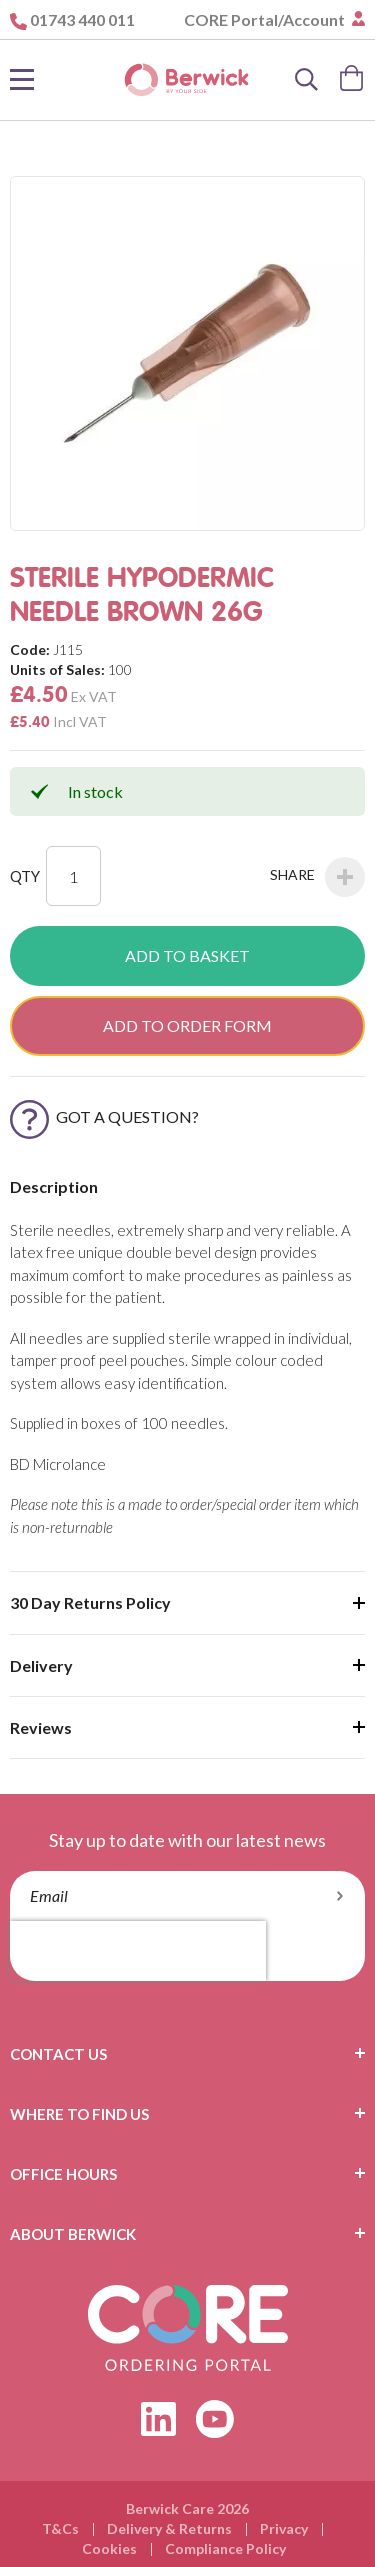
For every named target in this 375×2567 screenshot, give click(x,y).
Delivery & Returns (169, 2528)
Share (317, 877)
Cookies (109, 2548)
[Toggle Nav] (22, 80)
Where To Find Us (79, 2114)
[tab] (187, 2054)
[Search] (307, 80)
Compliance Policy (225, 2548)
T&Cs (60, 2528)
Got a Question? (104, 1116)
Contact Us (58, 2054)
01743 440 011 (82, 19)
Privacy (284, 2528)
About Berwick (73, 2234)
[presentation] (138, 1951)
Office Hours (63, 2174)
